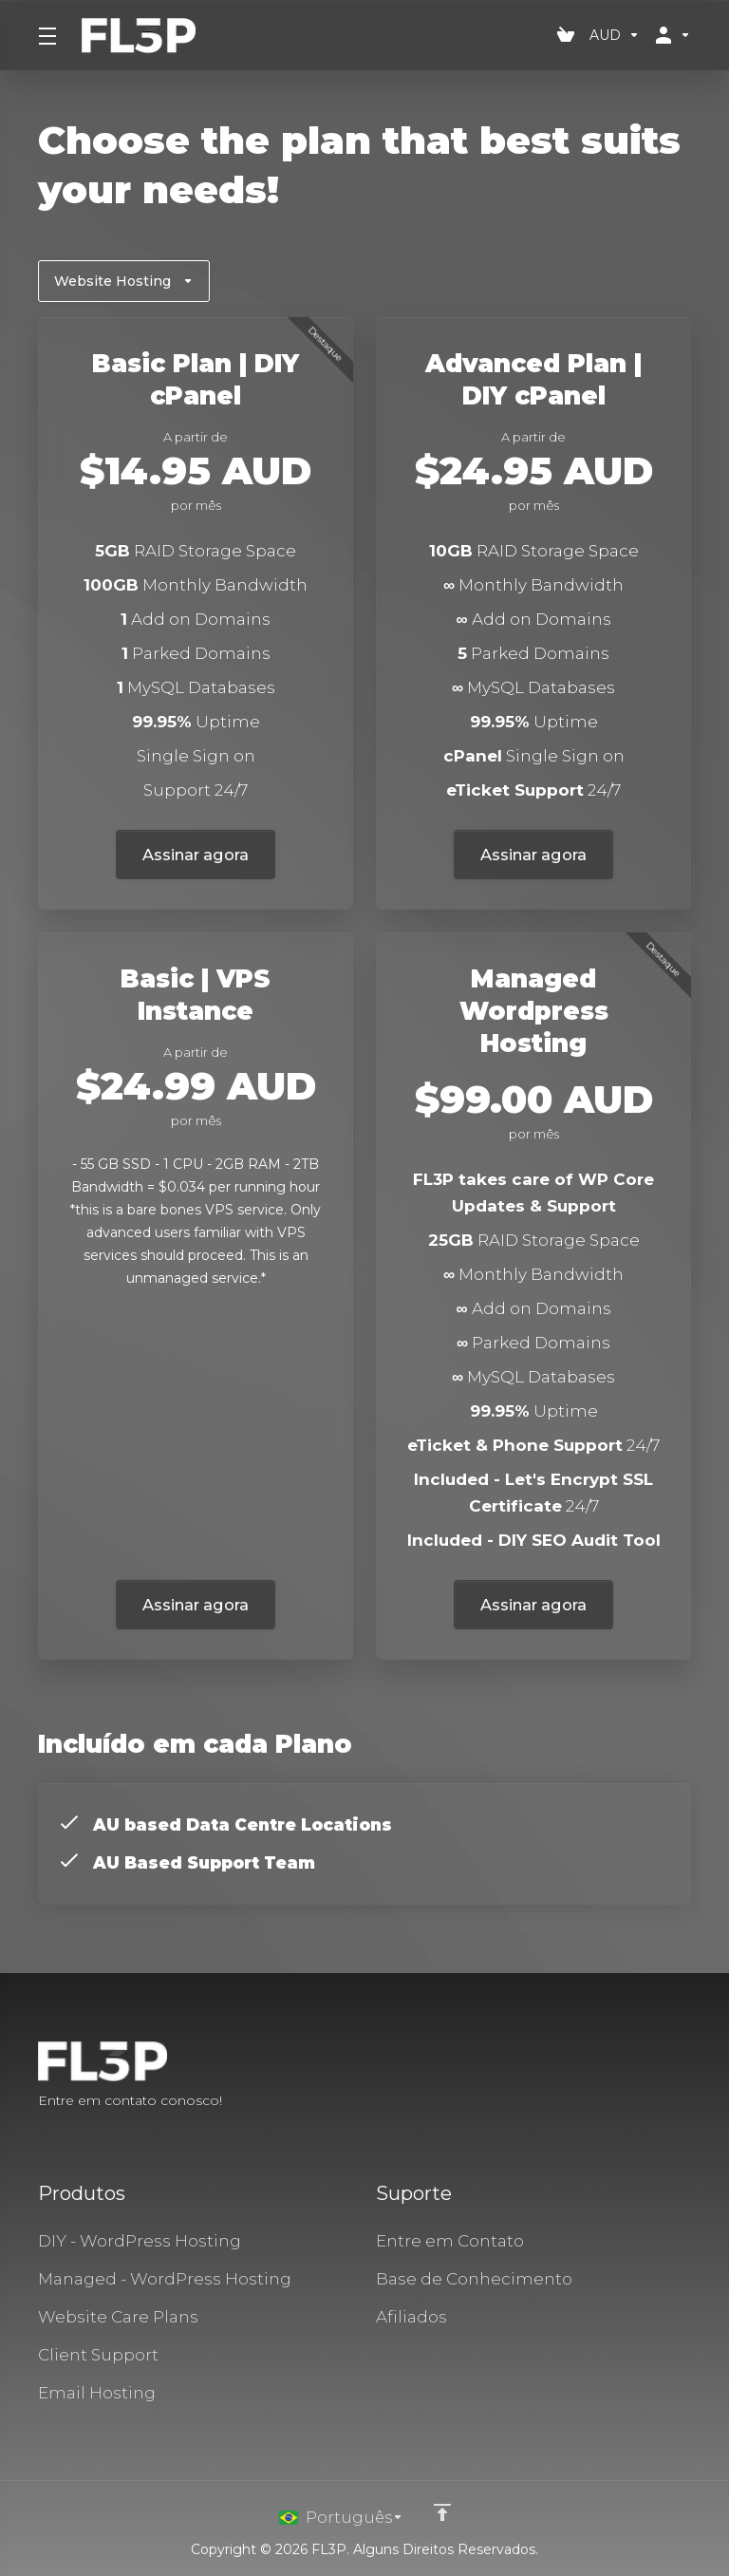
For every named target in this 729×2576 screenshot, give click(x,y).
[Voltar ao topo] (443, 2512)
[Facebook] (630, 2076)
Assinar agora (196, 854)
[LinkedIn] (691, 2076)
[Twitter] (660, 2076)
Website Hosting (124, 281)
